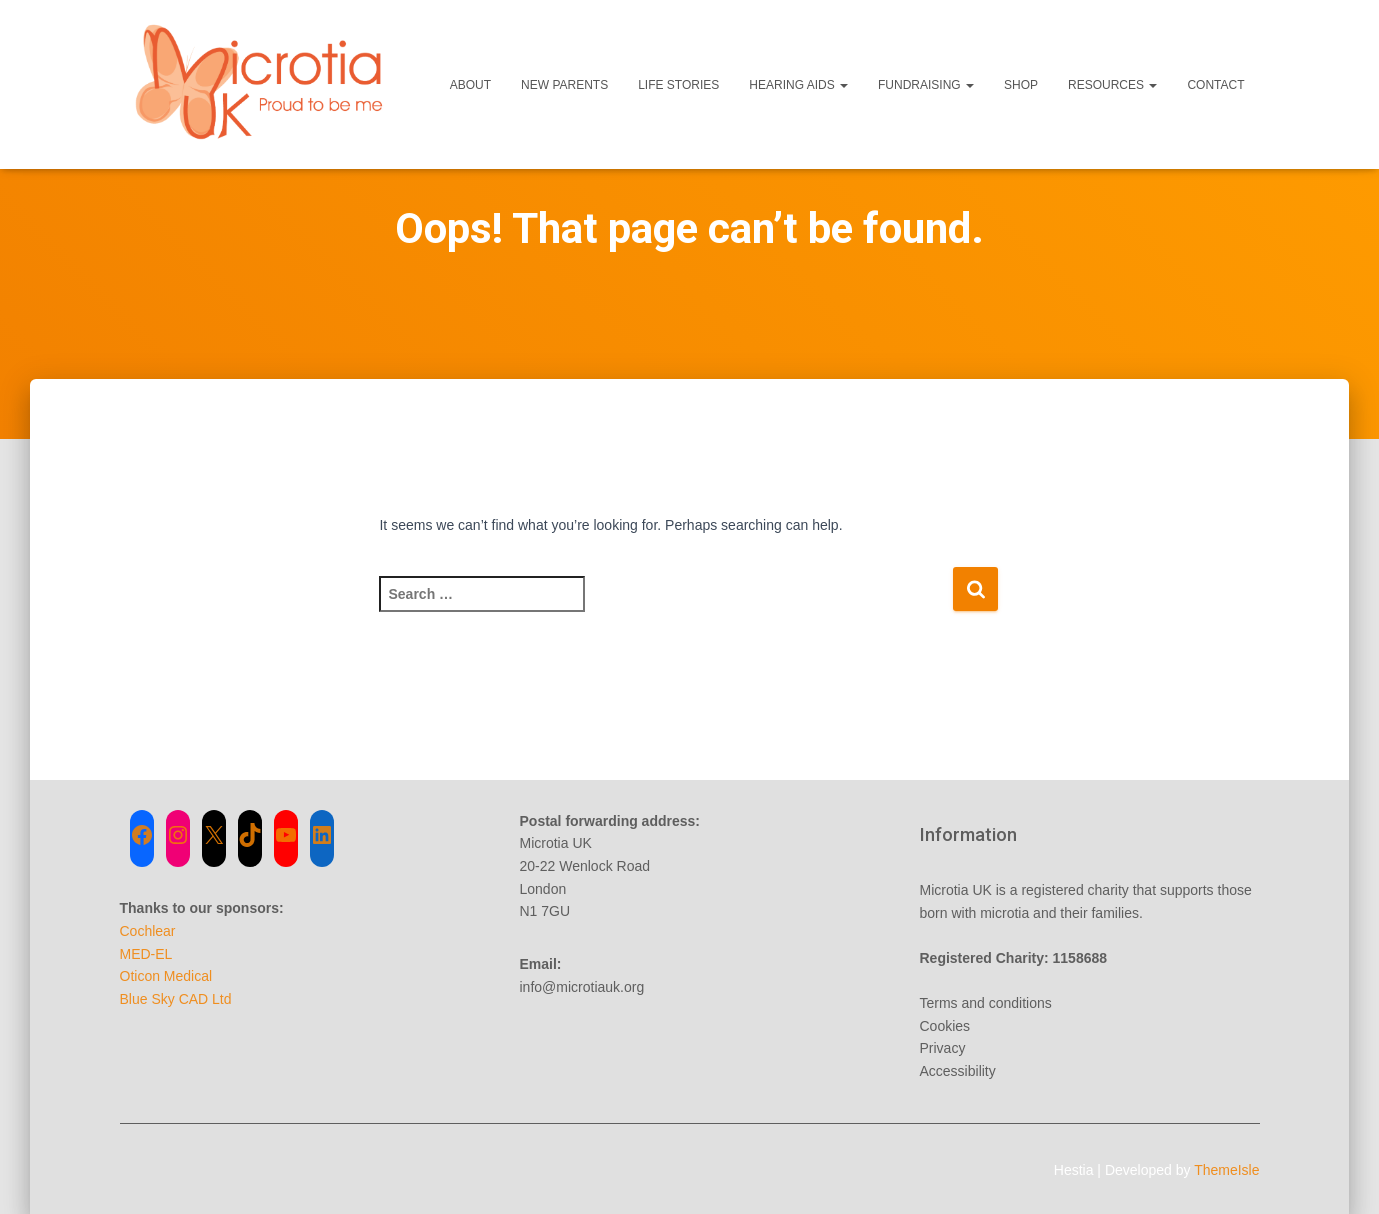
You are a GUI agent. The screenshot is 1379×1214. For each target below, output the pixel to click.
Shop (1021, 85)
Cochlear (148, 931)
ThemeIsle (1226, 1170)
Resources (1112, 85)
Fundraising (926, 85)
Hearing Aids (798, 85)
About (470, 85)
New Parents (564, 85)
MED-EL (146, 954)
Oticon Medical (166, 976)
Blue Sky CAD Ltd (176, 999)
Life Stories (678, 85)
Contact (1215, 85)
